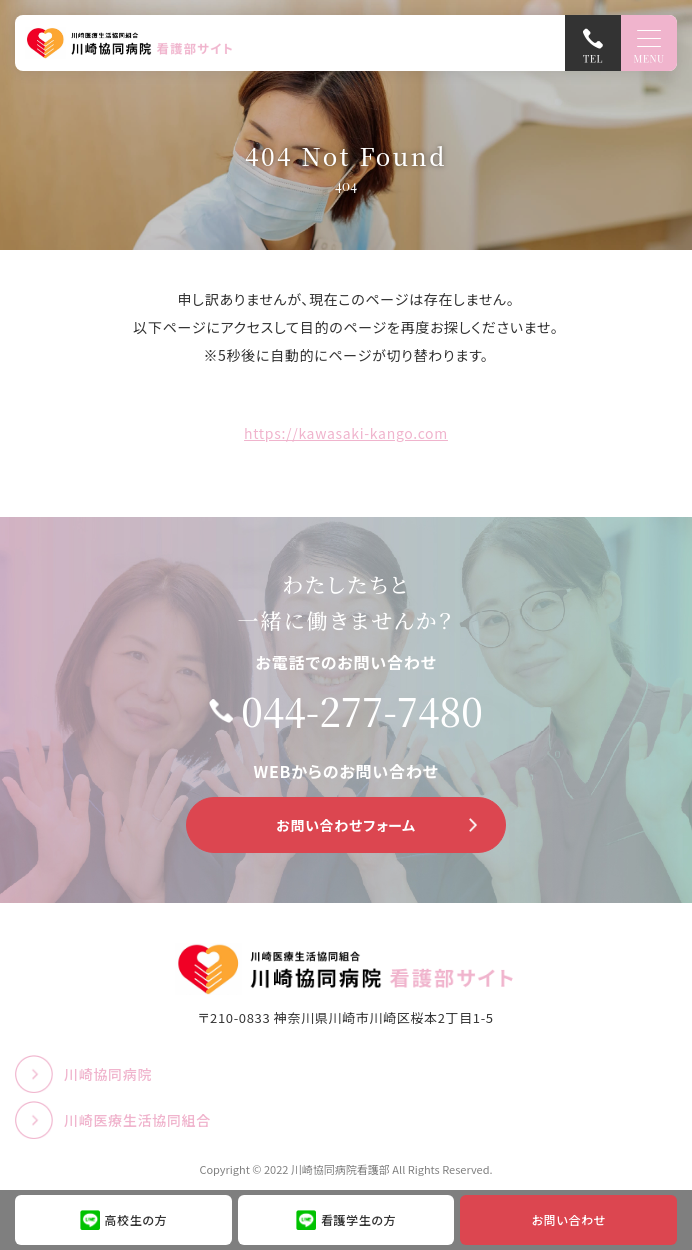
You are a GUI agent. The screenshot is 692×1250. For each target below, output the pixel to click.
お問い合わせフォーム (346, 825)
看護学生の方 (358, 1219)
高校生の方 (136, 1219)
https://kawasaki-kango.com (346, 433)
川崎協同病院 (108, 1074)
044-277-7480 (362, 711)
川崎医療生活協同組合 (137, 1120)
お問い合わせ (569, 1219)
